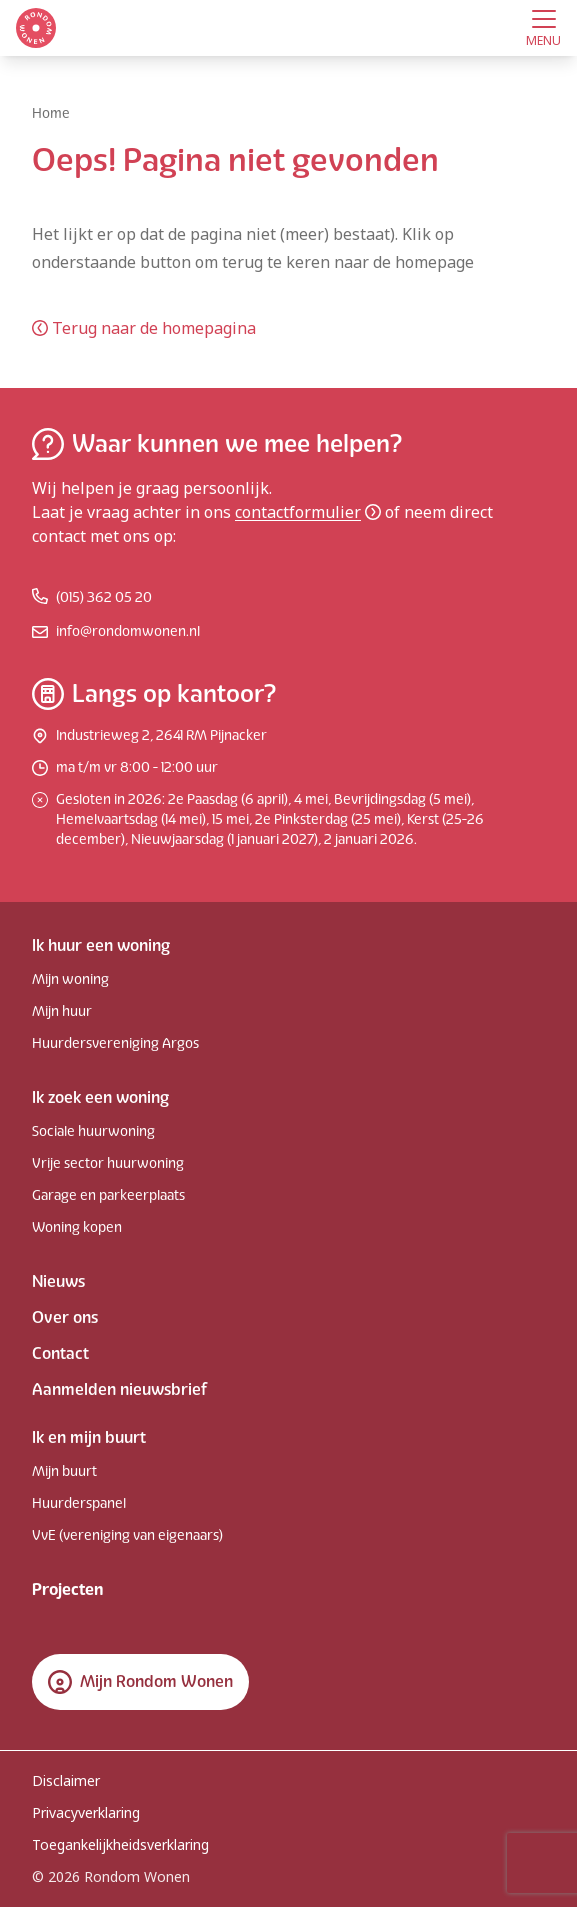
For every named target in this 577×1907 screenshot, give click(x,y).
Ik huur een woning (101, 945)
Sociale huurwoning (93, 1131)
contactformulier (308, 512)
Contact (60, 1353)
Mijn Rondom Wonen (140, 1682)
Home (51, 113)
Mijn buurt (64, 1471)
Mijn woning (70, 979)
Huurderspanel (79, 1503)
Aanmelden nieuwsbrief (119, 1389)
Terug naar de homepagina (144, 328)
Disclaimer (66, 1780)
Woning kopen (77, 1227)
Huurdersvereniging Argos (115, 1043)
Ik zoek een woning (100, 1097)
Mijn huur (62, 1011)
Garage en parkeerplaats (108, 1195)
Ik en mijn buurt (89, 1437)
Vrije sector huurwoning (108, 1163)
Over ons (65, 1317)
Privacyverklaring (86, 1812)
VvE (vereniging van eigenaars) (127, 1535)
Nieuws (58, 1281)
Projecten (67, 1589)
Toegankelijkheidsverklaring (120, 1844)
